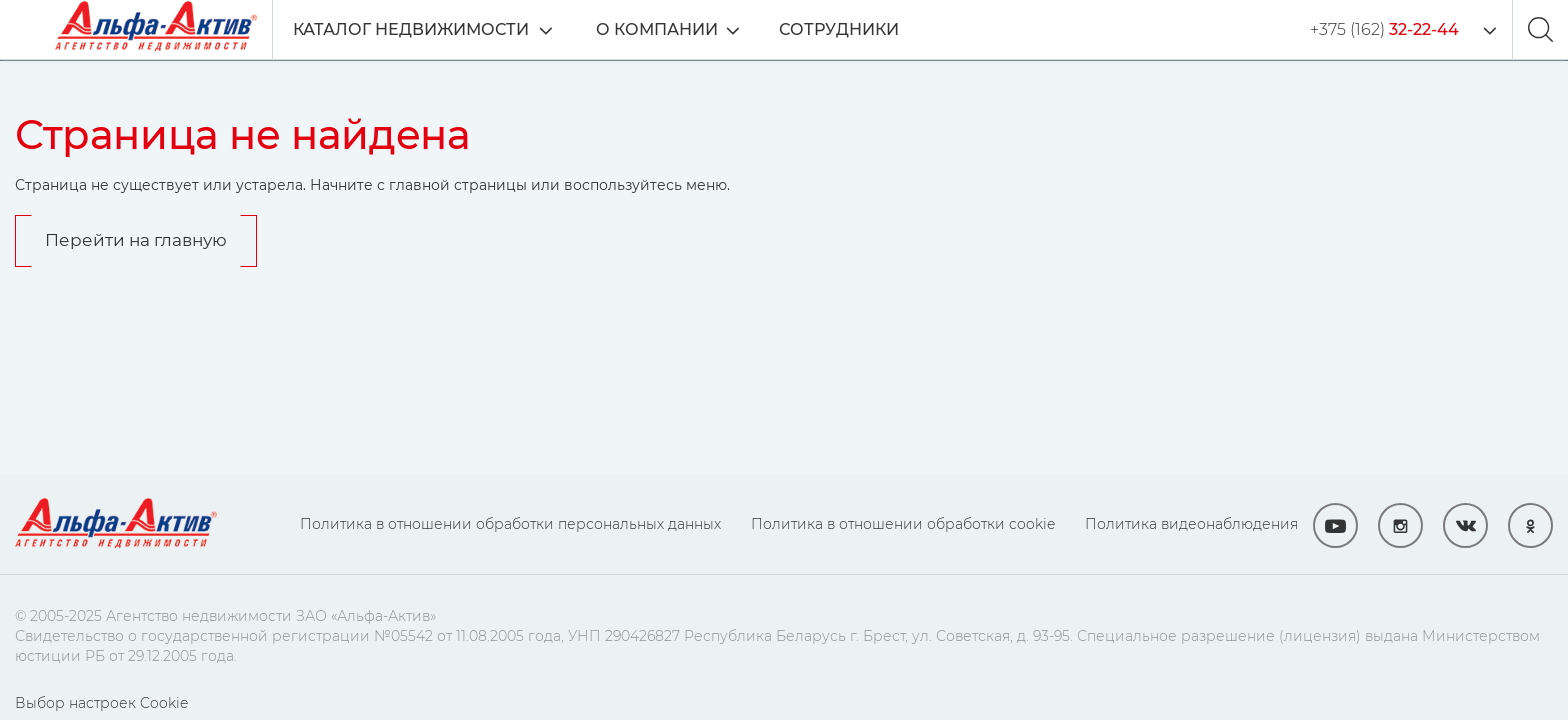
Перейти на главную (136, 240)
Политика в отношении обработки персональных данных (510, 524)
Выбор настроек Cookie (101, 703)
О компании (657, 29)
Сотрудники (839, 29)
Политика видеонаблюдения (1191, 524)
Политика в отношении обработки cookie (903, 524)
